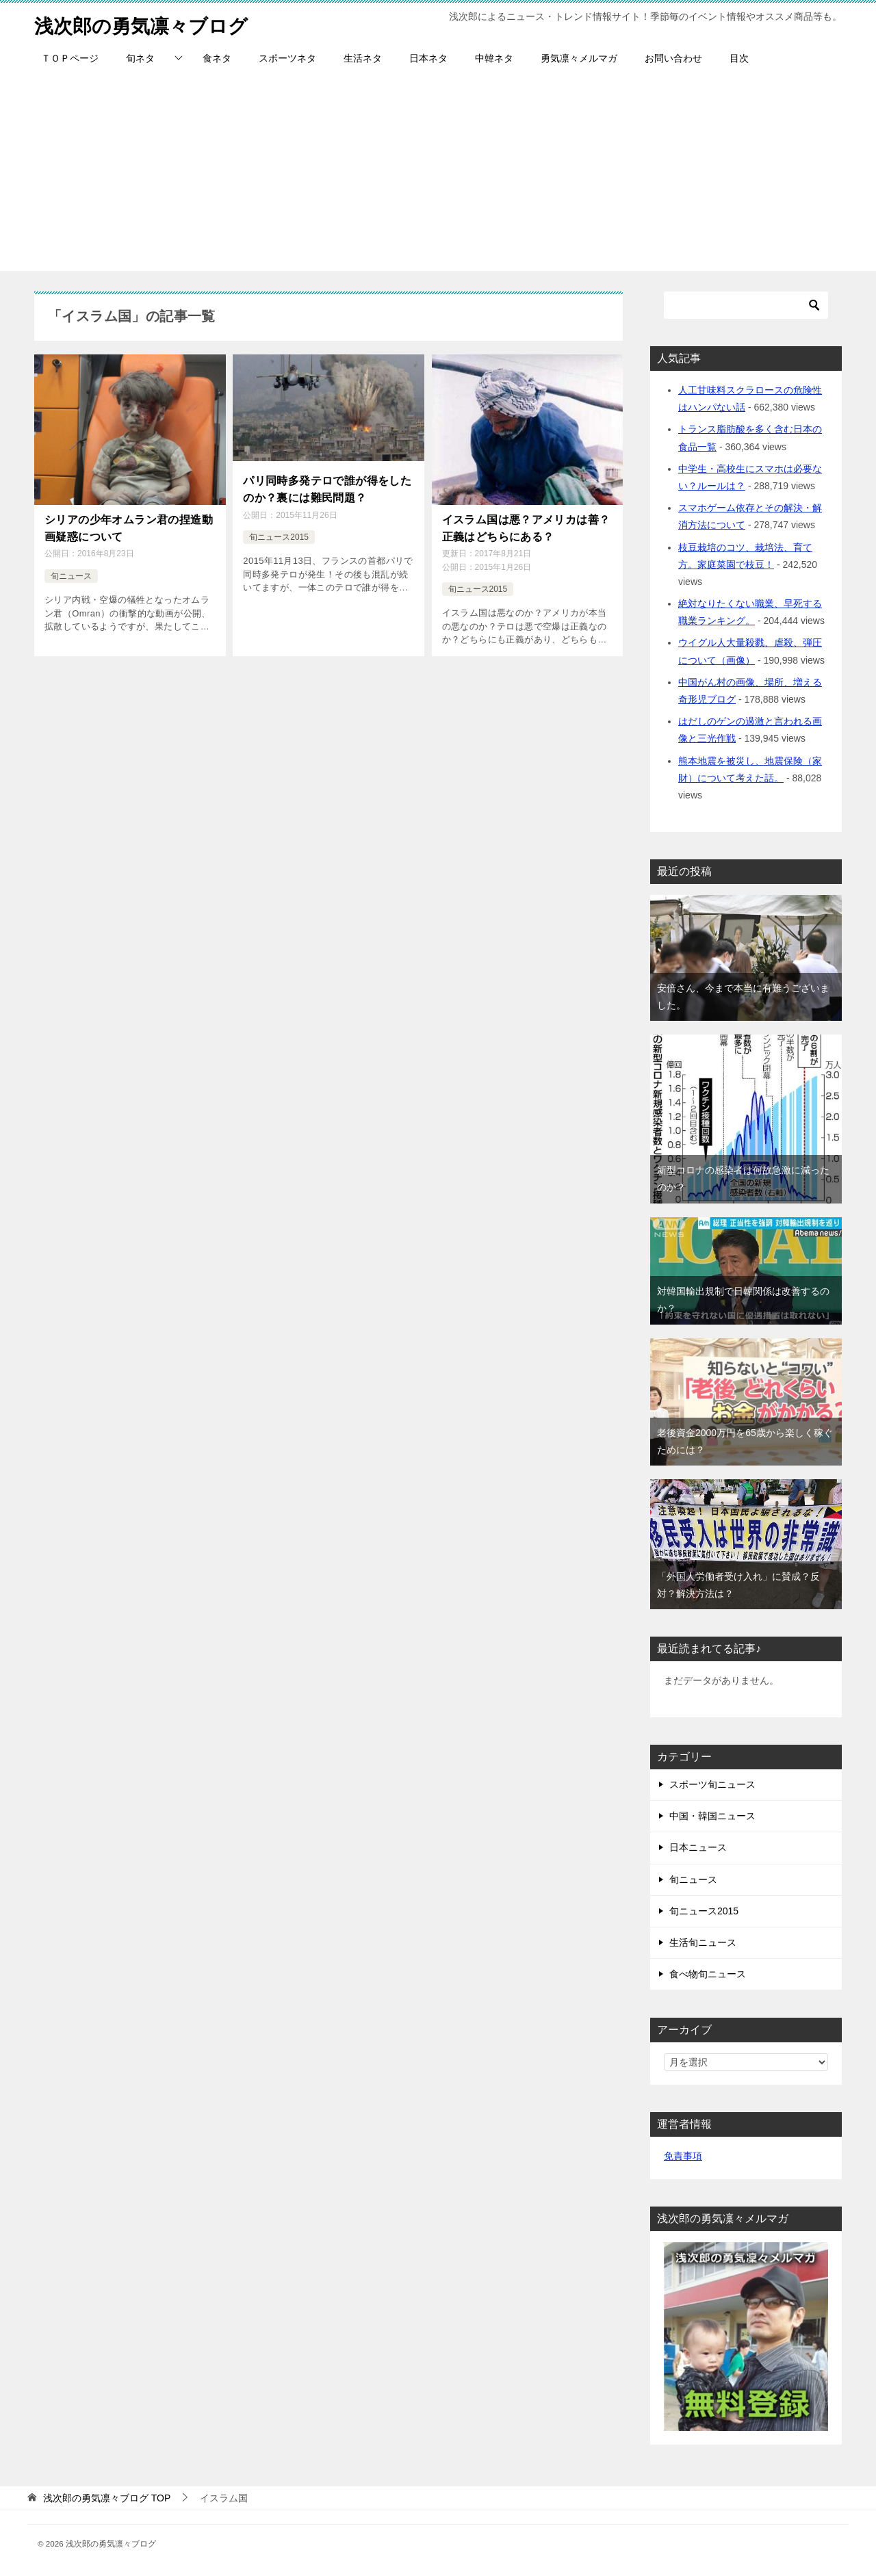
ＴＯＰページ (70, 58)
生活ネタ (363, 58)
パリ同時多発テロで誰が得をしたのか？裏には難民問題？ (327, 487)
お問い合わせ (673, 58)
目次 (739, 58)
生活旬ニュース (702, 1942)
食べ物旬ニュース (707, 1973)
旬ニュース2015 (279, 534)
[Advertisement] (438, 175)
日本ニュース (698, 1847)
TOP (106, 2498)
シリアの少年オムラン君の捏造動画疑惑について (128, 526)
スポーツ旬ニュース (712, 1784)
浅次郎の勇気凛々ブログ (148, 23)
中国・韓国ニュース (712, 1815)
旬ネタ (140, 58)
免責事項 (683, 2155)
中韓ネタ (494, 58)
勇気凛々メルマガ (579, 58)
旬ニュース (71, 572)
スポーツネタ (287, 58)
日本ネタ (428, 58)
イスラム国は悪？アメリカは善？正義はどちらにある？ (526, 526)
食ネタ (217, 58)
